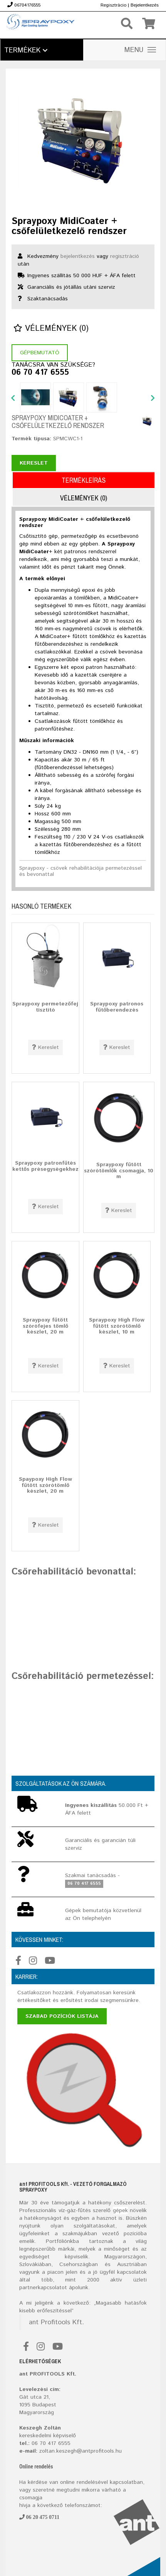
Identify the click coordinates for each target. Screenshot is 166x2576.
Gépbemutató (39, 353)
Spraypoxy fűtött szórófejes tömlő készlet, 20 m (45, 1326)
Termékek (25, 50)
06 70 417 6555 (40, 373)
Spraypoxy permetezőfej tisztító (45, 1007)
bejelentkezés (77, 256)
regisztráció (124, 256)
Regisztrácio (113, 5)
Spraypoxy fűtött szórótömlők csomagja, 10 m (118, 1170)
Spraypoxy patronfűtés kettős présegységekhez (45, 1166)
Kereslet (34, 463)
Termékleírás (84, 480)
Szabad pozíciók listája (62, 2016)
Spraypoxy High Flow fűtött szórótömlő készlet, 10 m (116, 1326)
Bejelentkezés (145, 5)
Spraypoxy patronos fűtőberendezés (116, 1007)
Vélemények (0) (51, 328)
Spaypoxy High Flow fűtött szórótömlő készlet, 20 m (45, 1485)
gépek (120, 2210)
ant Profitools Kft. (56, 2322)
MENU (140, 50)
